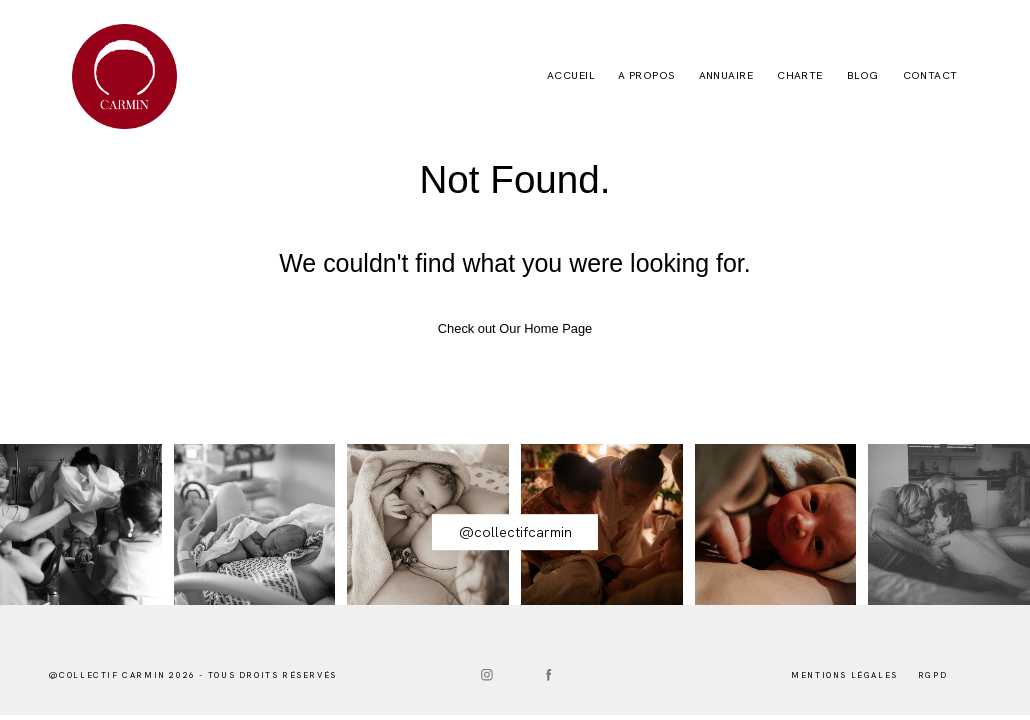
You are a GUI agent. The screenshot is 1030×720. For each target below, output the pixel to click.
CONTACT (930, 76)
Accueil (570, 76)
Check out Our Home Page (515, 328)
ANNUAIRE (726, 76)
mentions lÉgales (844, 675)
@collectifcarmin (515, 532)
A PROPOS (646, 76)
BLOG (863, 76)
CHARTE (800, 76)
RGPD (932, 675)
